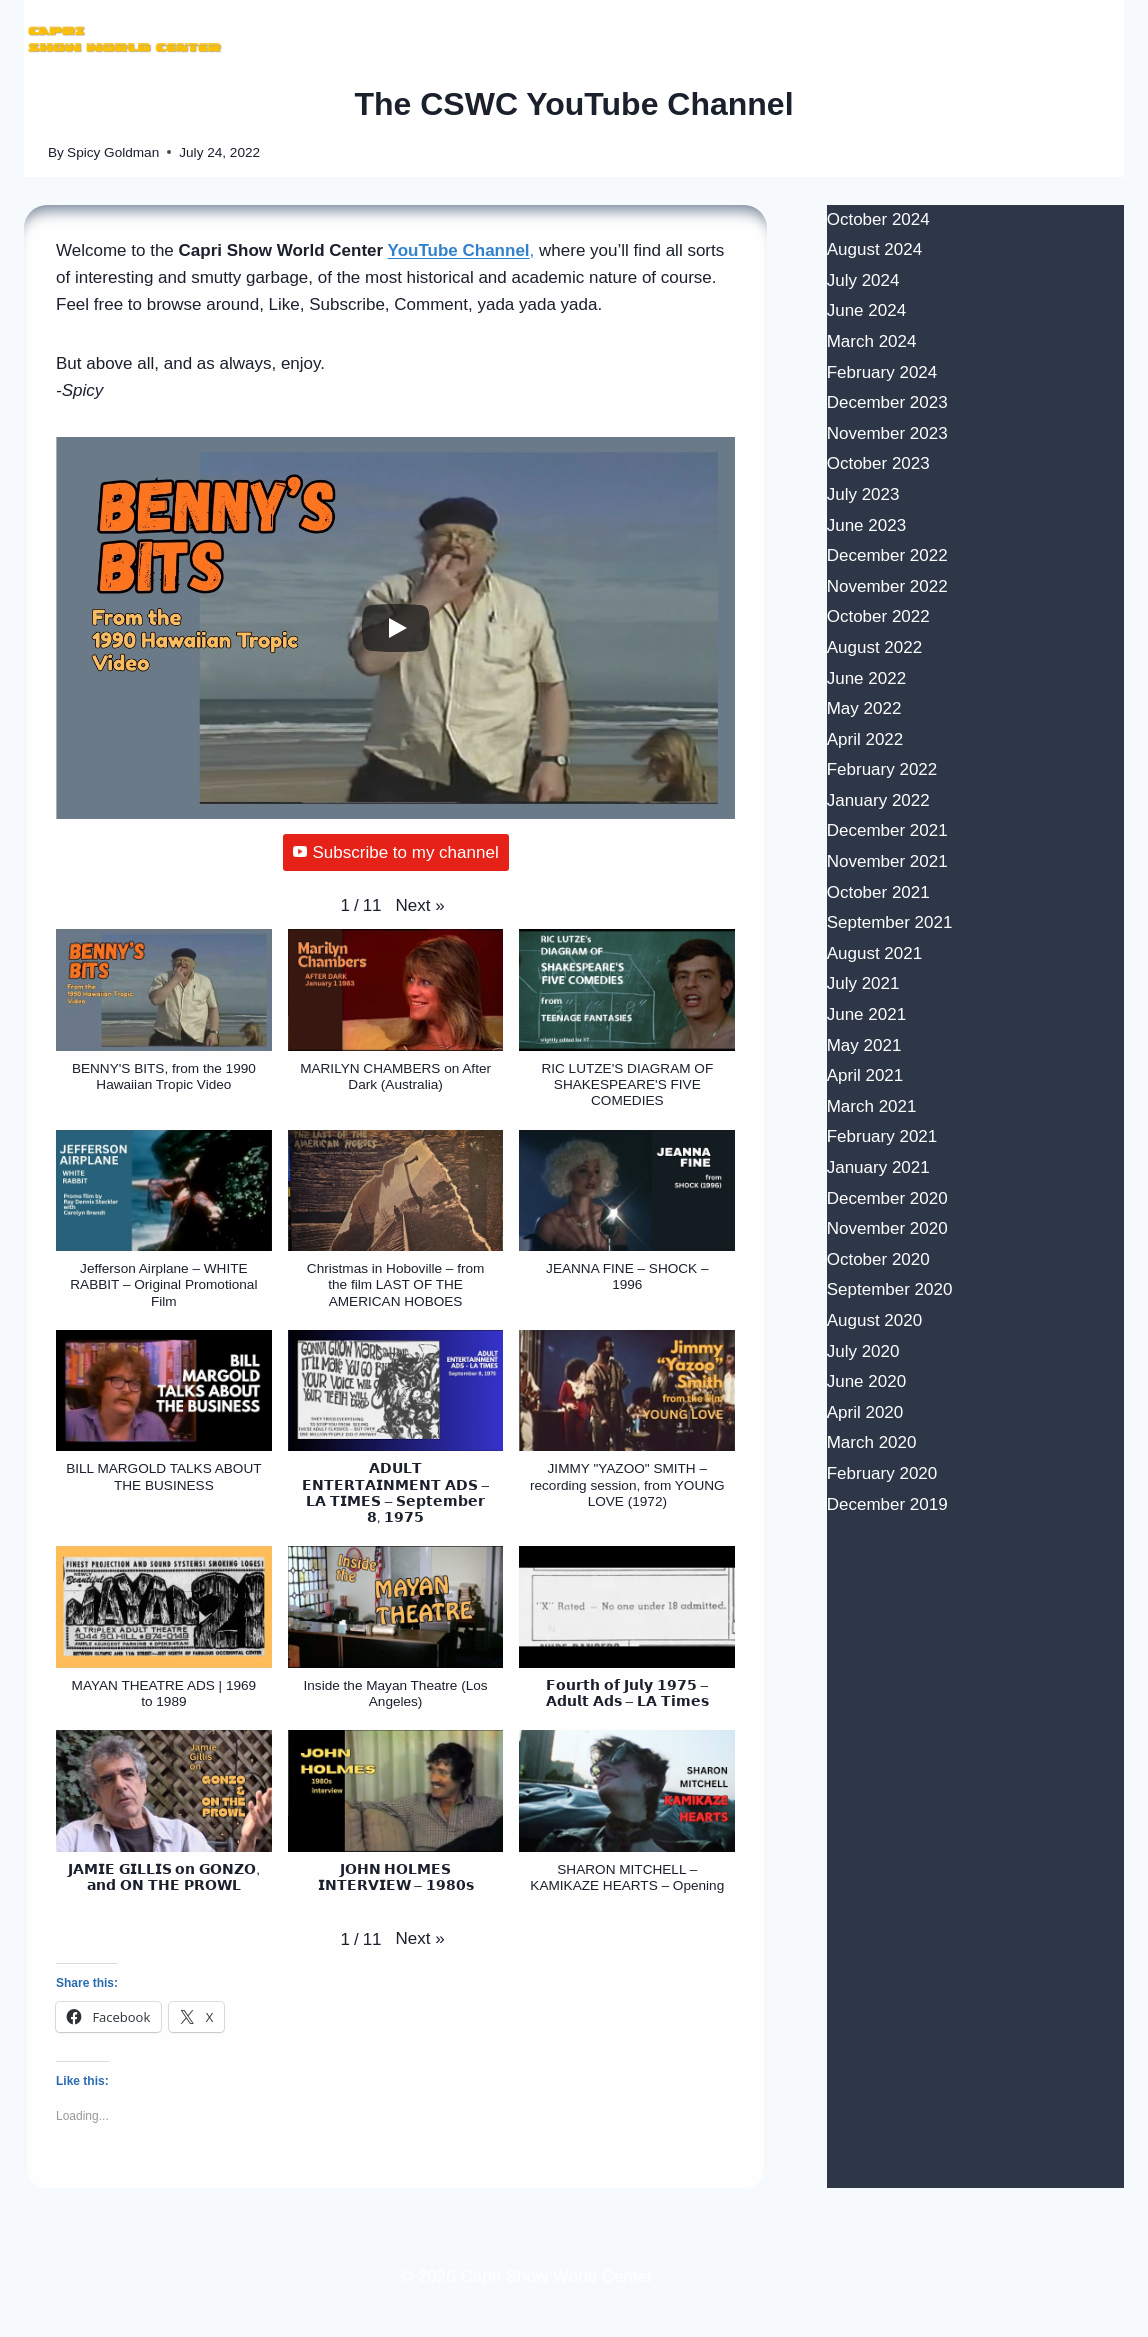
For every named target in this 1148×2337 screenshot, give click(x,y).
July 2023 (863, 494)
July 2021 (863, 983)
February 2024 (882, 372)
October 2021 (878, 892)
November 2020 (887, 1228)
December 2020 (887, 1198)
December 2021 (887, 830)
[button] (420, 905)
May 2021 (864, 1045)
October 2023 (878, 463)
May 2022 (864, 708)
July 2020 (863, 1351)
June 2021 (866, 1014)
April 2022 (865, 739)
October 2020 (878, 1259)
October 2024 (878, 219)
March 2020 (872, 1442)
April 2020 (865, 1412)
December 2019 (887, 1504)
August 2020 (874, 1320)
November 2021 (887, 861)
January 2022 (878, 800)
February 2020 (882, 1473)
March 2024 (872, 341)
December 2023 (887, 402)
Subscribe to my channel (396, 852)
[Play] (396, 628)
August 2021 (874, 953)
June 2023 (866, 525)
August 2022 (874, 647)
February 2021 (882, 1136)
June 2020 (866, 1381)
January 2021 (878, 1167)
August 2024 (874, 249)
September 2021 (890, 922)
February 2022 (882, 769)
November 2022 (887, 586)
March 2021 (872, 1106)
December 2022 (887, 555)
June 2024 (866, 310)
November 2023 (887, 433)
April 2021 (865, 1075)
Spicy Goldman (113, 152)
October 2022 (878, 616)
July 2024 (863, 280)
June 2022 (866, 678)
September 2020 (890, 1289)
